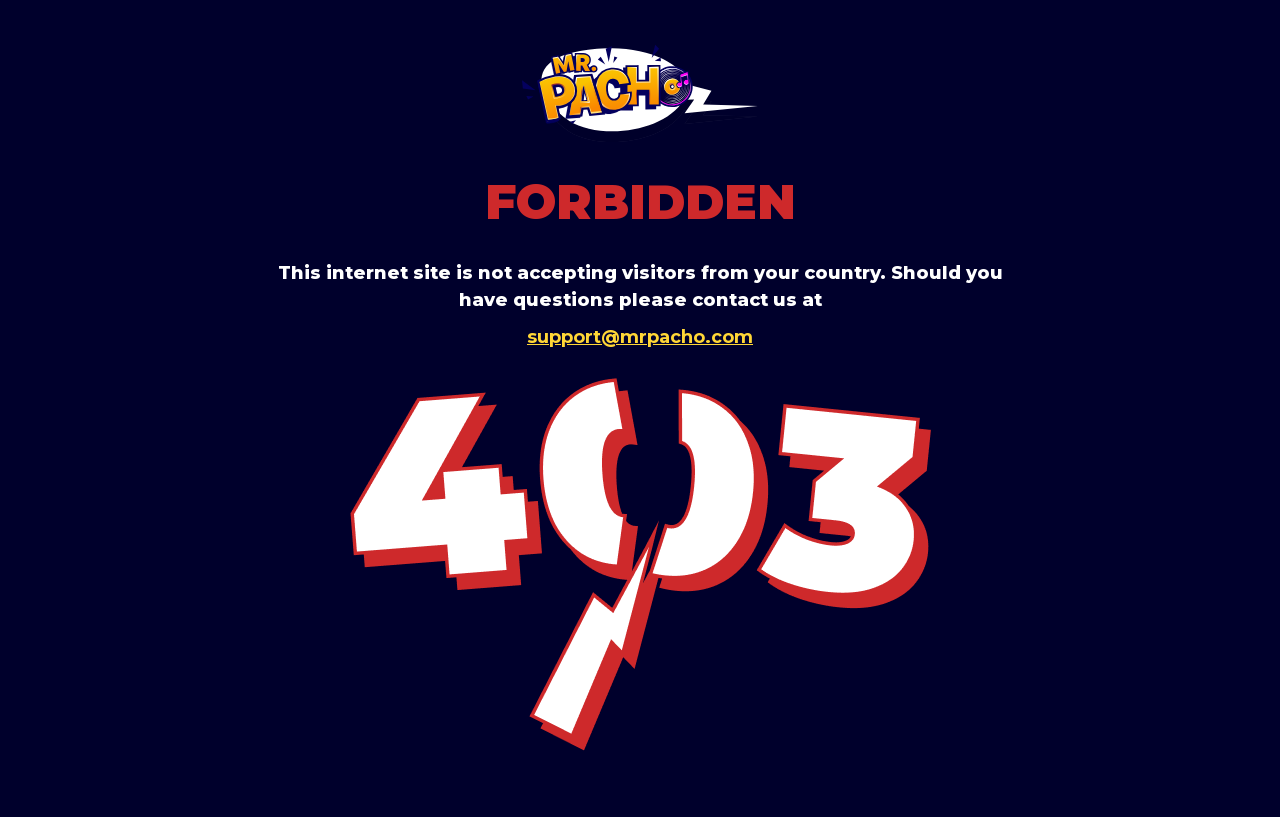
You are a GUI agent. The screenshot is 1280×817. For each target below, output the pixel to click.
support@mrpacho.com (640, 337)
